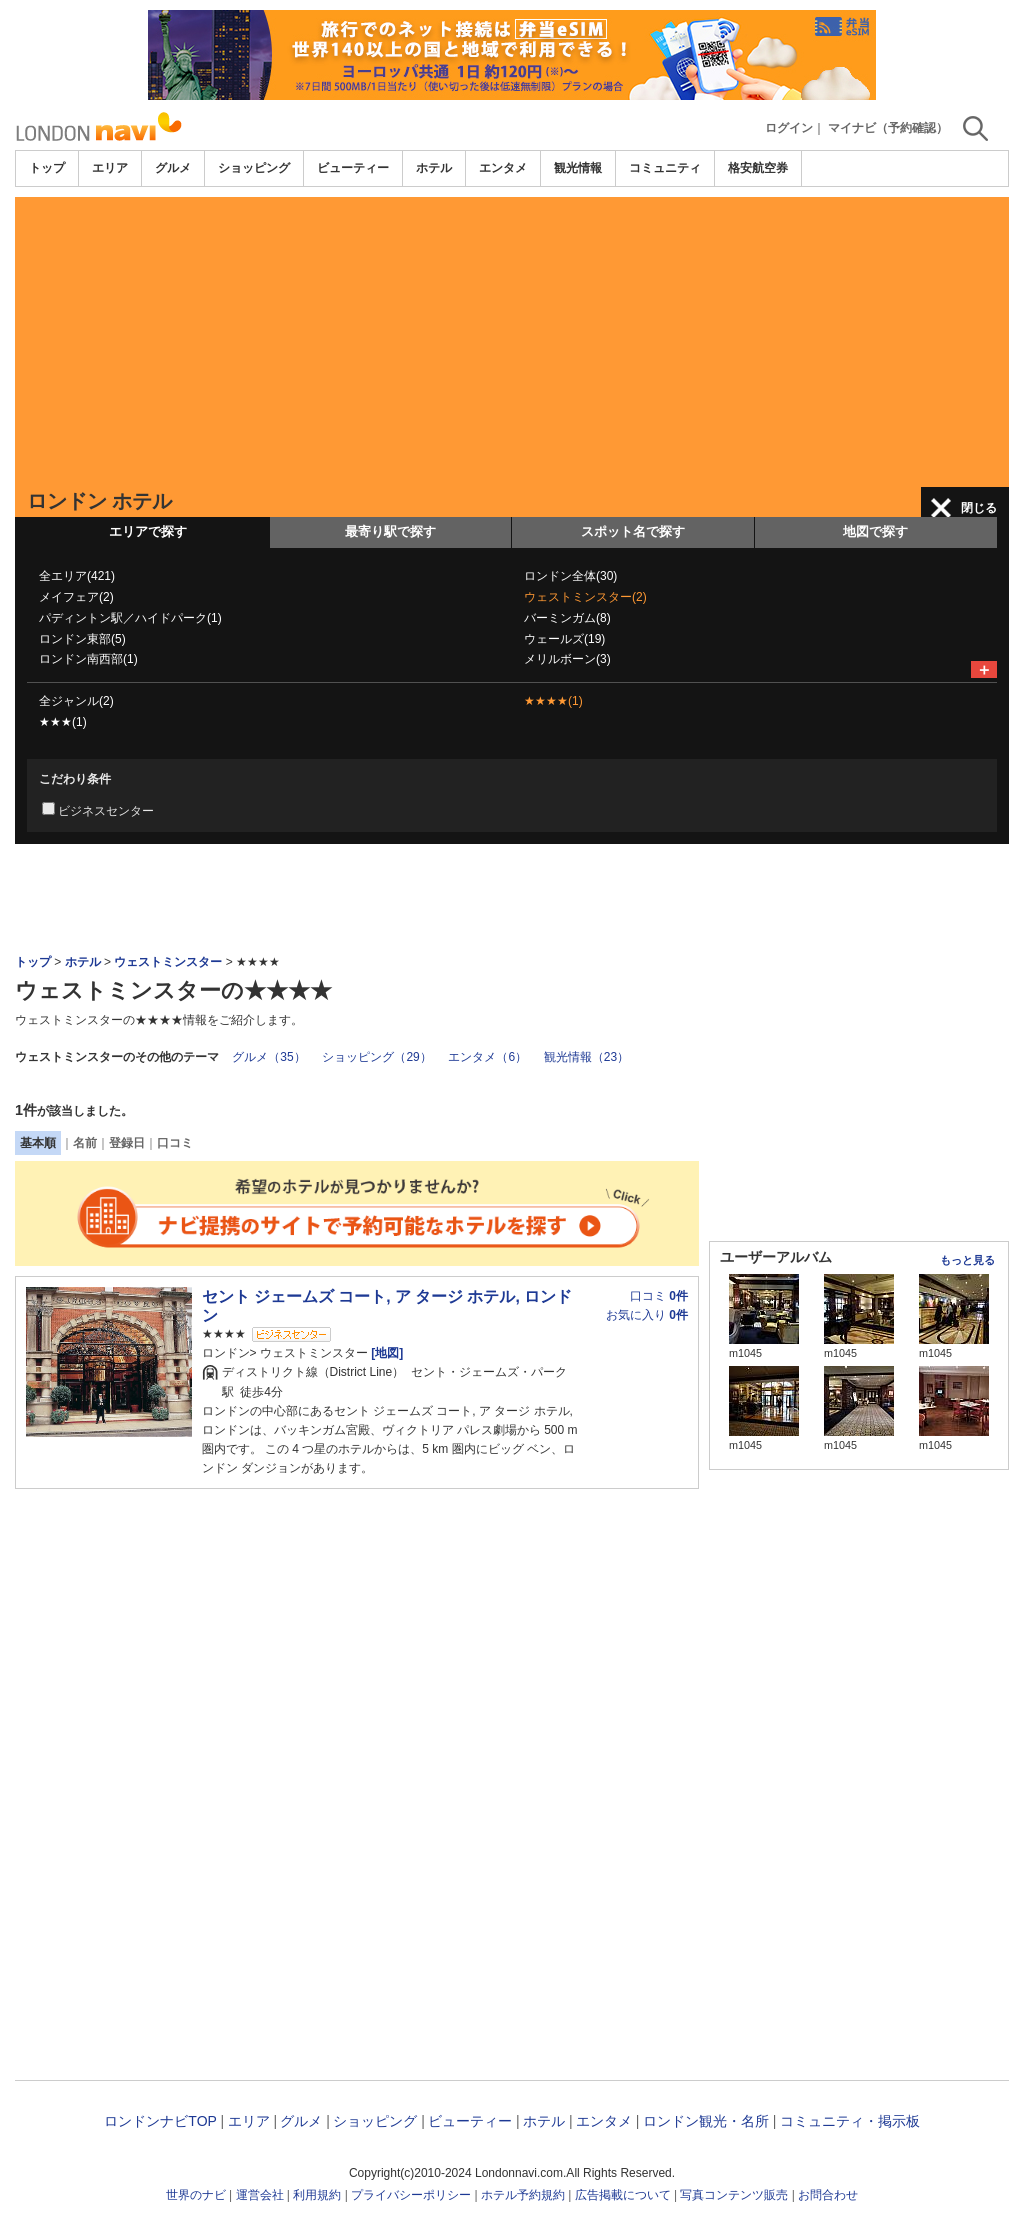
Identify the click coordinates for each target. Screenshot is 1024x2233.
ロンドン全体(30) (570, 576)
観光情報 (578, 168)
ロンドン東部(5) (82, 639)
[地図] (385, 1353)
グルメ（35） (268, 1057)
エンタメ (503, 168)
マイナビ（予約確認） (888, 128)
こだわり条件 (75, 779)
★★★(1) (63, 722)
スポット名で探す (633, 531)
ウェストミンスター (168, 962)
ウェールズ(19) (564, 639)
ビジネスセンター (106, 811)
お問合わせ (828, 2195)
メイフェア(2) (76, 597)
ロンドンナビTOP (160, 2121)
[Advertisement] (512, 337)
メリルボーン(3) (567, 659)
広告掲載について (623, 2195)
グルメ (173, 168)
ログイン (789, 128)
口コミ (175, 1143)
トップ (47, 168)
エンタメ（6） (487, 1057)
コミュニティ (665, 168)
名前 (85, 1143)
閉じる (979, 508)
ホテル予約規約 (523, 2195)
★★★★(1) (553, 701)
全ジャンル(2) (76, 701)
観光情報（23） (586, 1057)
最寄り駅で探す (390, 531)
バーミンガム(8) (567, 618)
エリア (110, 168)
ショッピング (254, 168)
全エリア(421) (77, 576)
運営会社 (260, 2195)
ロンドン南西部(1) (88, 659)
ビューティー (353, 168)
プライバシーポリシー (411, 2195)
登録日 (127, 1143)
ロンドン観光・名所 (706, 2121)
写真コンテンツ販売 (734, 2195)
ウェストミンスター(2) (585, 597)
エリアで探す (148, 531)
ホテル (434, 168)
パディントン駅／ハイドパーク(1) (130, 618)
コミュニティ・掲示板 (850, 2121)
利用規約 (317, 2195)
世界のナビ (196, 2195)
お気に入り (647, 1315)
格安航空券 (758, 168)
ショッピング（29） (376, 1057)
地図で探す (875, 531)
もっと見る (967, 1260)
